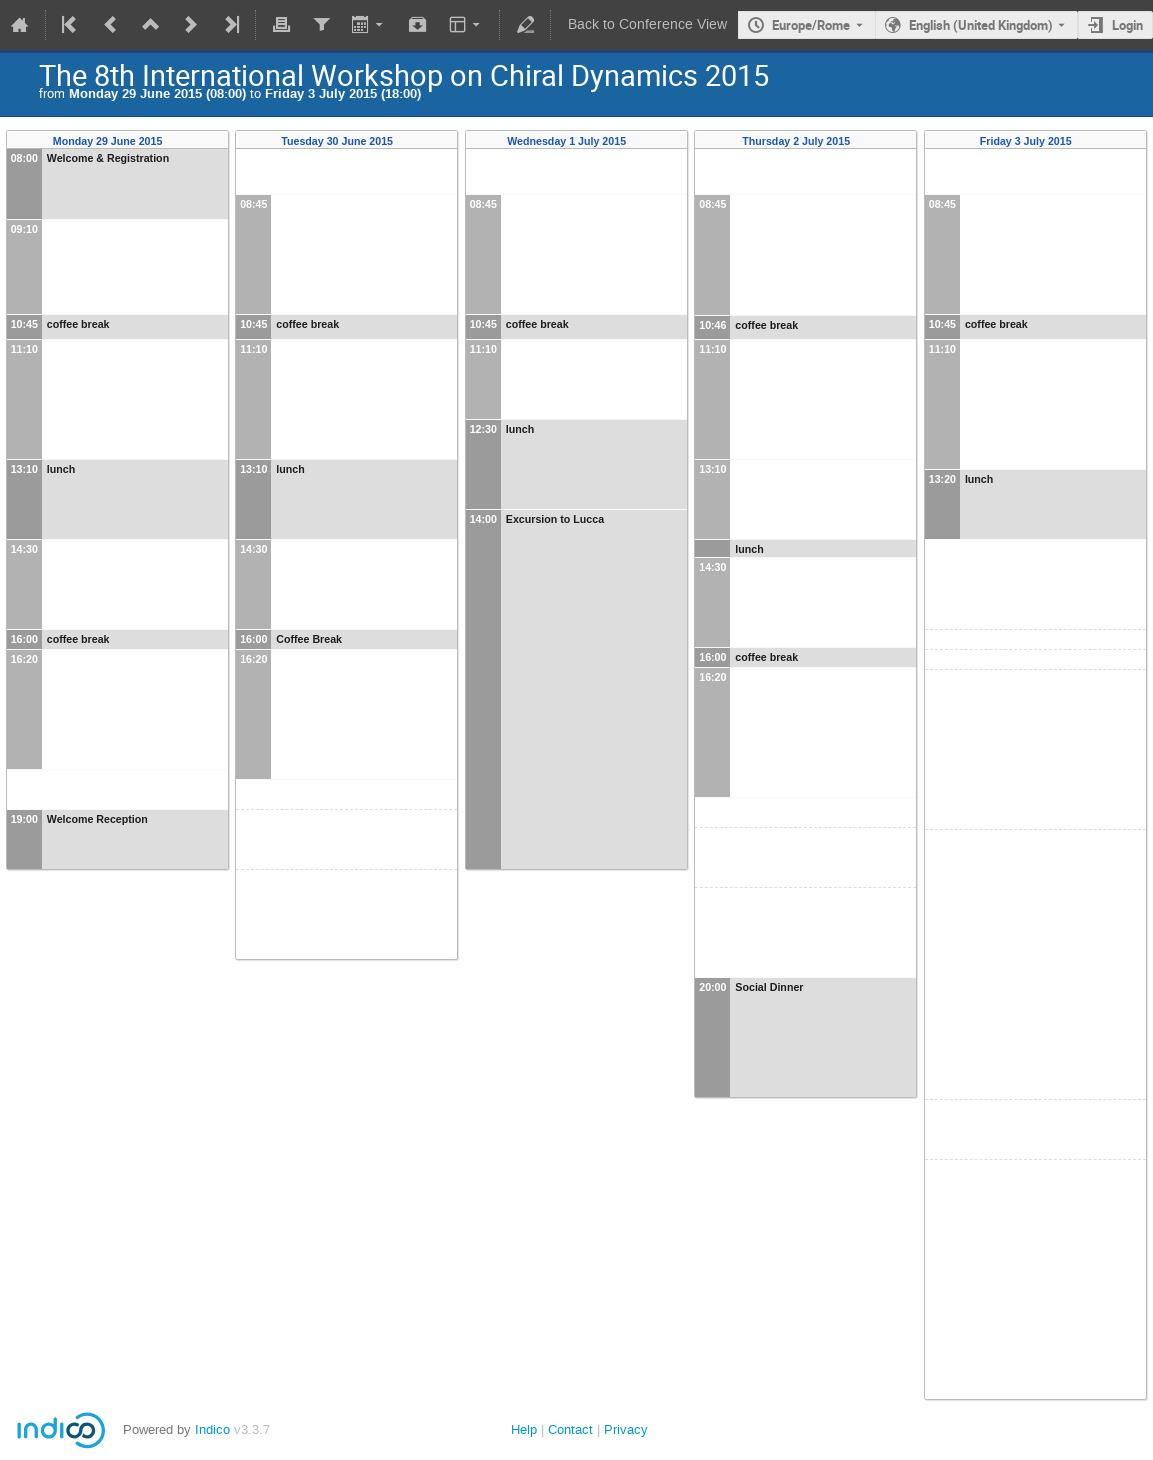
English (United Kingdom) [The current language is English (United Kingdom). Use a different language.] (981, 25)
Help (524, 1429)
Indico (212, 1429)
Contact (570, 1429)
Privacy (626, 1429)
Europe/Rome (811, 25)
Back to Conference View (647, 24)
